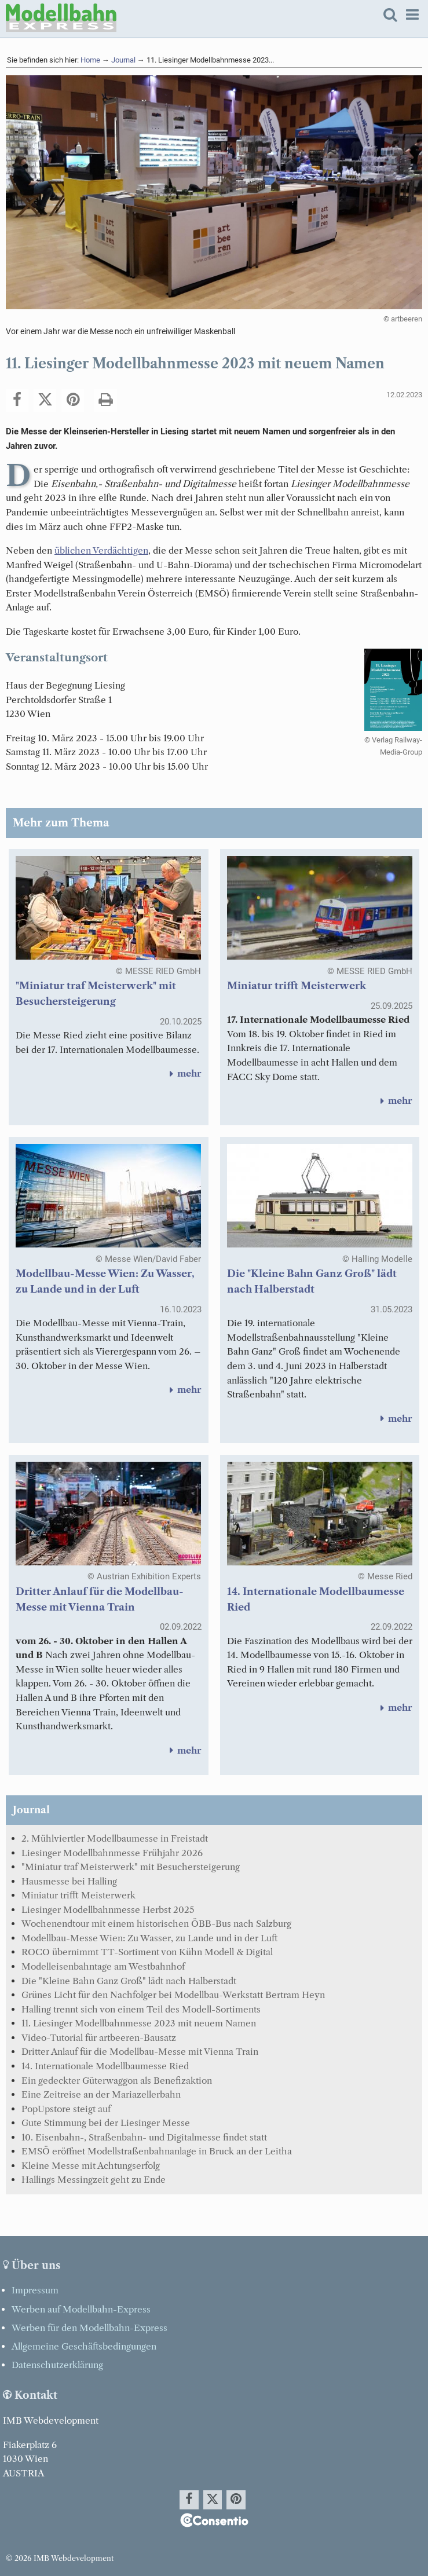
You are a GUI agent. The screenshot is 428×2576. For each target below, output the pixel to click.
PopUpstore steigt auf (66, 2108)
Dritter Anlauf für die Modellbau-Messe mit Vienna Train (139, 2051)
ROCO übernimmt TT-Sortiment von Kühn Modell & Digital (147, 1951)
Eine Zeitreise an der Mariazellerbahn (101, 2094)
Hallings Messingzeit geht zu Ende (93, 2179)
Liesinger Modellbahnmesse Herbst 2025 (107, 1909)
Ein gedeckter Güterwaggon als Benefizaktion (116, 2080)
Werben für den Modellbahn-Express (89, 2327)
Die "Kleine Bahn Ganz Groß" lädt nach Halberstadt (128, 1980)
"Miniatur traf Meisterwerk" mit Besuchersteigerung (130, 1866)
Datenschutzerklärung (57, 2364)
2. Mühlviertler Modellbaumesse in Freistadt (114, 1838)
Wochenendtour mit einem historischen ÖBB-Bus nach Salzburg (156, 1923)
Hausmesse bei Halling (69, 1881)
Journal (123, 60)
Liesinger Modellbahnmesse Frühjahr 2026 (112, 1852)
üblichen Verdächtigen (101, 550)
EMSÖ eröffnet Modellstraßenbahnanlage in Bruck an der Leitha (156, 2151)
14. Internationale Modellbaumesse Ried (105, 2066)
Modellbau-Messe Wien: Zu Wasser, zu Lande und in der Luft (149, 1938)
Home (90, 60)
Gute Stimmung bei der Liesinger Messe (105, 2122)
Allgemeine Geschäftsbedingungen (84, 2346)
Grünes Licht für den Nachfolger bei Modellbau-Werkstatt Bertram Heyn (173, 1994)
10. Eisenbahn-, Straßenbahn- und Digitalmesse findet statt (144, 2137)
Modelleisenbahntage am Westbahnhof (103, 1966)
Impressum (35, 2290)
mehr (183, 1073)
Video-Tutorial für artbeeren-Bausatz (98, 2037)
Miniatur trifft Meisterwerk (296, 985)
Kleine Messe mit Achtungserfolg (90, 2165)
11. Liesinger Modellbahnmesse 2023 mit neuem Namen (138, 2023)
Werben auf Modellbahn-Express (81, 2309)
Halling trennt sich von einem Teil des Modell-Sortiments (141, 2009)
